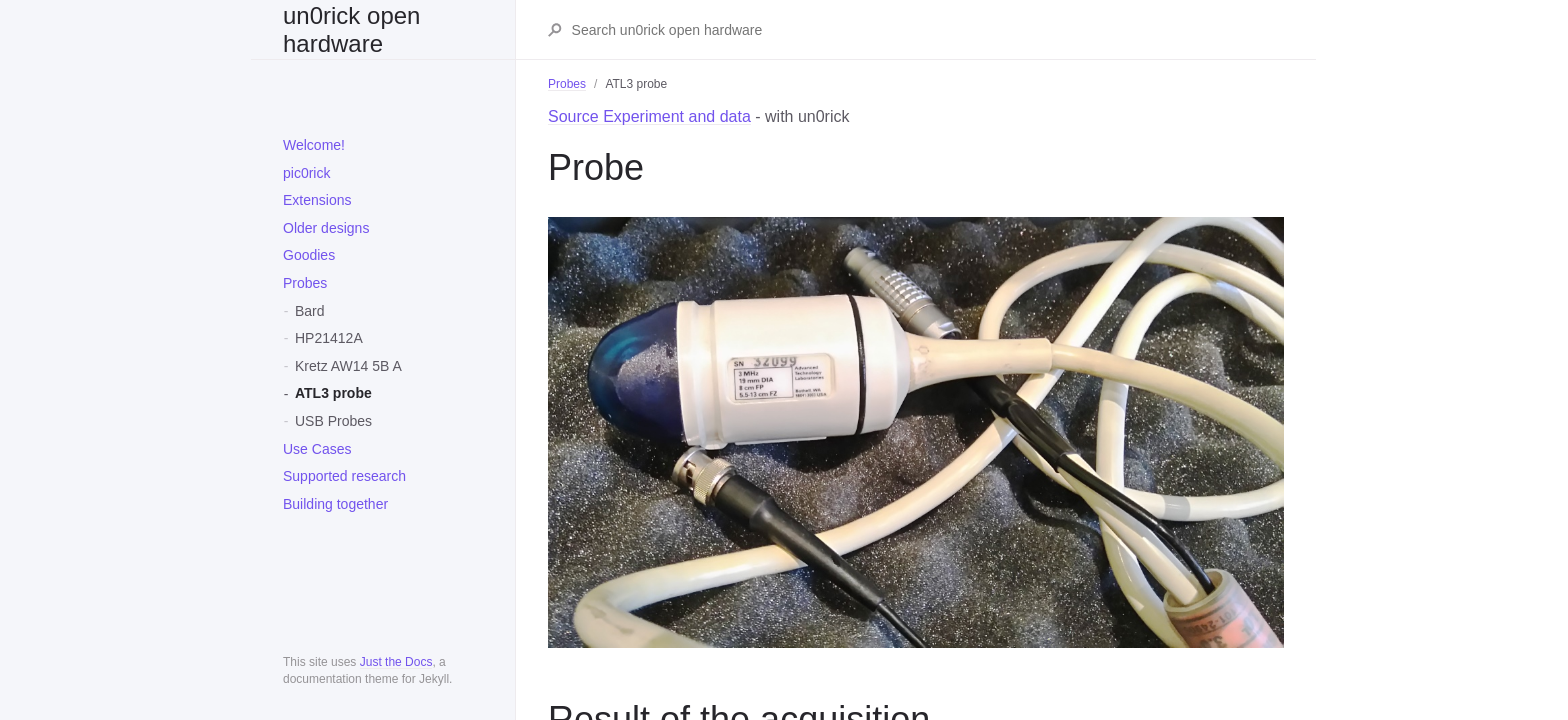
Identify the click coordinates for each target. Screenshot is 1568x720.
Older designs (326, 228)
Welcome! (314, 145)
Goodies (309, 255)
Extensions (317, 200)
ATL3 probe (333, 393)
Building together (335, 504)
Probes (305, 283)
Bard (310, 311)
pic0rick (306, 173)
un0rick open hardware (351, 29)
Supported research (344, 476)
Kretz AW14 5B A (348, 366)
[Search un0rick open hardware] (927, 30)
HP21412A (329, 338)
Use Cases (317, 449)
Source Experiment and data (649, 116)
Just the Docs (396, 662)
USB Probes (333, 421)
